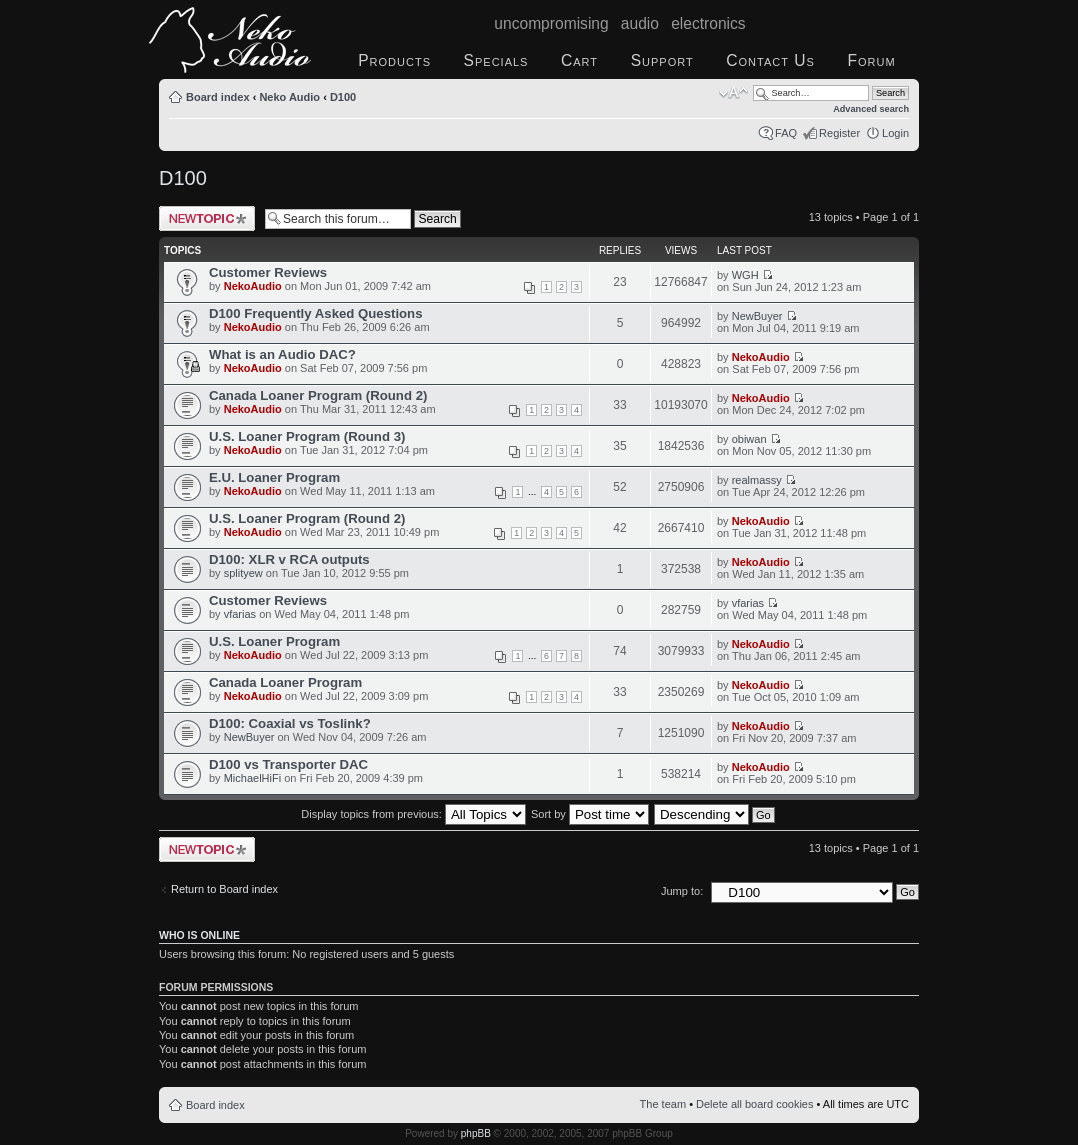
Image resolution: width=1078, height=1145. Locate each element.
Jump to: (682, 891)
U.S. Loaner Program (274, 641)
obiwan (749, 439)
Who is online (199, 935)
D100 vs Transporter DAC (288, 764)
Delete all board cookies (754, 1104)
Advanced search (871, 109)
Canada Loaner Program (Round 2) (318, 395)
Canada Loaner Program (285, 682)
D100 (343, 97)
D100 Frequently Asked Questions (316, 313)
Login (895, 133)
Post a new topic (207, 218)
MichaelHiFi (252, 778)
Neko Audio (289, 97)
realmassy (757, 480)
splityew (243, 573)
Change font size (733, 93)
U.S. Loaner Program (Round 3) (307, 436)
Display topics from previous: (413, 814)
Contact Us (770, 60)
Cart (579, 60)
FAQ (786, 133)
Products (394, 60)
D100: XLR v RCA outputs (289, 559)
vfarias (240, 614)
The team (663, 1104)
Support (662, 60)
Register (839, 133)
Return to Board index (224, 889)
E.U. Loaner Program (274, 477)
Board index (218, 97)
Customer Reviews (268, 272)
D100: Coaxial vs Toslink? (290, 723)
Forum (871, 60)
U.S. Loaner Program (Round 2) (307, 518)
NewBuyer (757, 316)
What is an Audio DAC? (282, 354)
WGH (745, 275)
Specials (496, 60)
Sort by (590, 814)
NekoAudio (253, 286)
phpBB (476, 1133)
